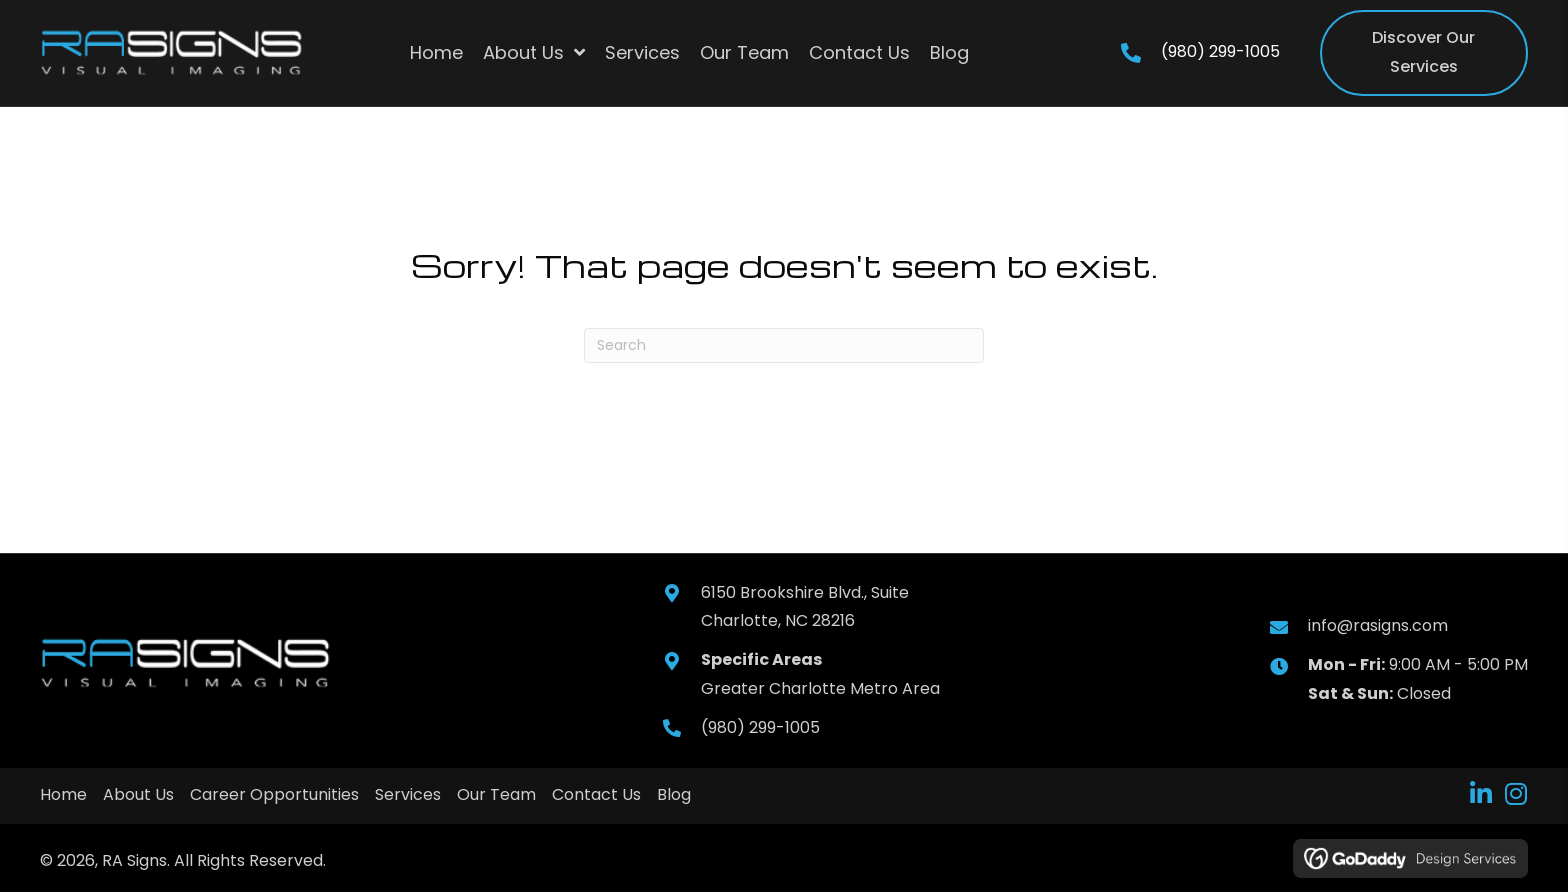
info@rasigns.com (1378, 625)
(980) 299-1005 (1220, 51)
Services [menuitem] (408, 794)
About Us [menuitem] (138, 794)
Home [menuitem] (63, 794)
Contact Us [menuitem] (596, 794)
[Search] (784, 345)
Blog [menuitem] (674, 794)
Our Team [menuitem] (496, 794)
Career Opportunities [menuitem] (274, 794)
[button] (1480, 793)
